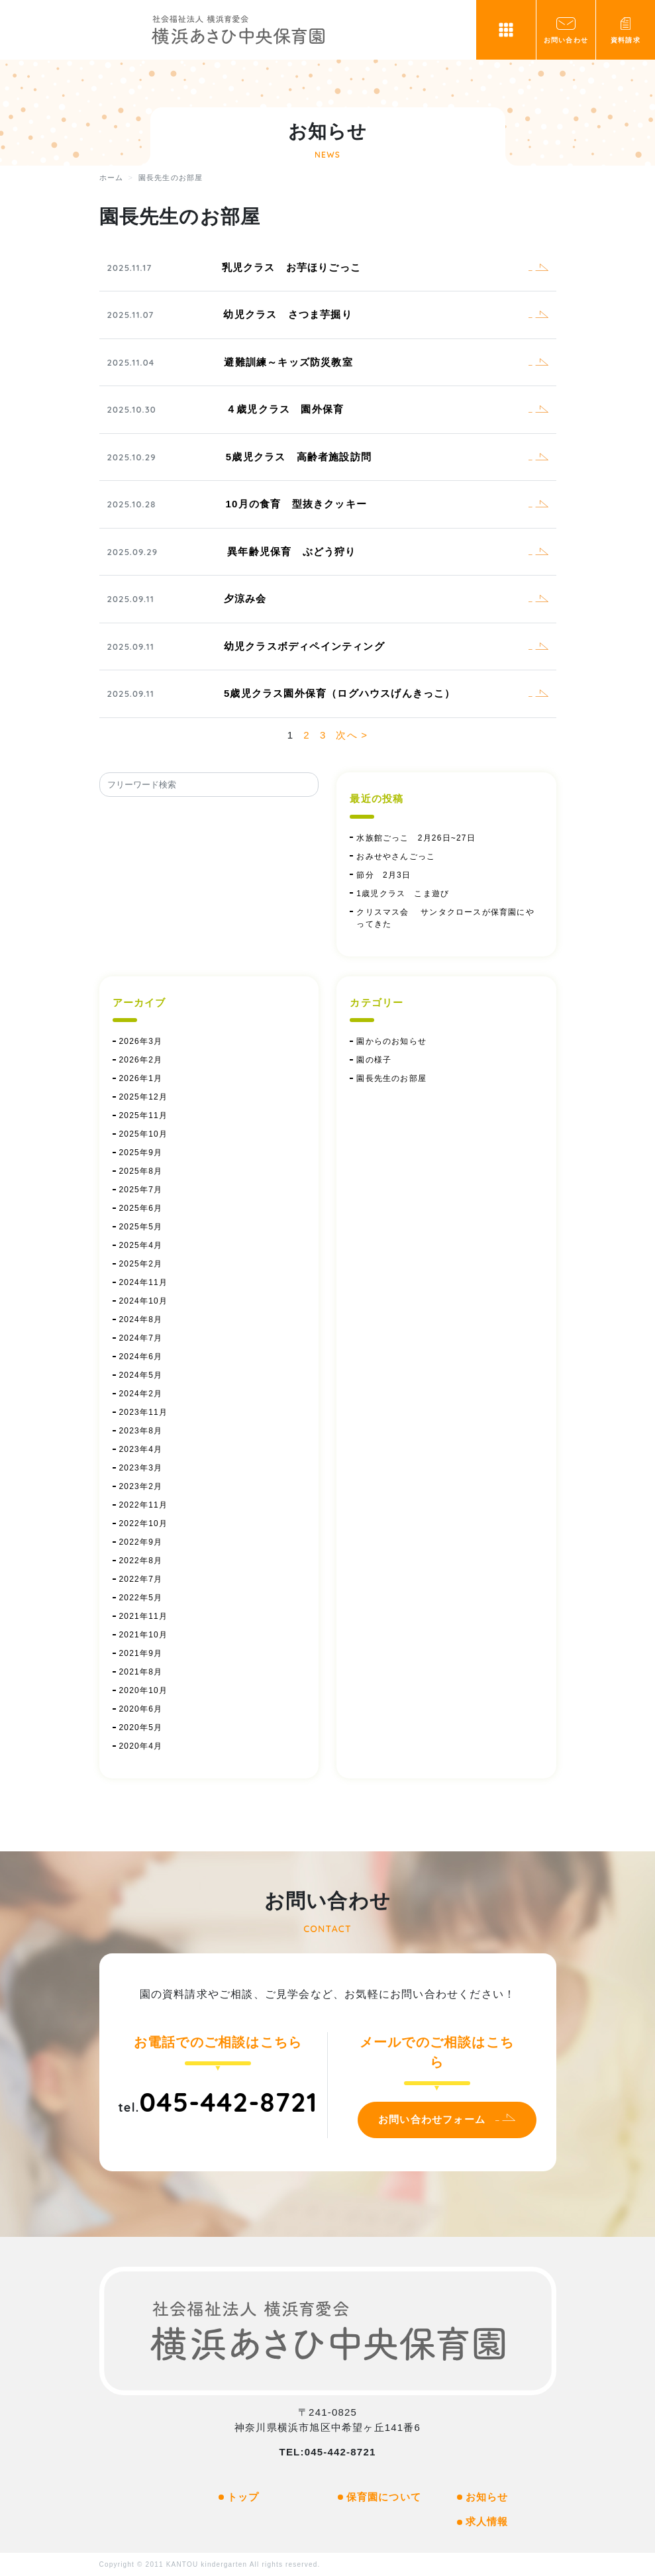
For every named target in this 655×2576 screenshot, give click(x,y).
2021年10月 (143, 1634)
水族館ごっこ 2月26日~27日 (416, 838)
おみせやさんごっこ (395, 856)
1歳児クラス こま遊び (402, 893)
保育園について (383, 2496)
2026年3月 (141, 1041)
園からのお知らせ (391, 1041)
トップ (243, 2496)
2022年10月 (143, 1523)
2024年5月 (141, 1375)
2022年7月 (141, 1579)
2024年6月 (141, 1356)
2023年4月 (141, 1449)
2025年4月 (141, 1245)
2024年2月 (141, 1393)
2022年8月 (141, 1560)
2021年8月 (141, 1671)
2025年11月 (143, 1115)
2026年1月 (141, 1078)
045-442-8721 (228, 2101)
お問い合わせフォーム (431, 2119)
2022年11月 (143, 1505)
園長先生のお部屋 (391, 1078)
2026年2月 (141, 1059)
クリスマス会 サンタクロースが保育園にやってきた (445, 918)
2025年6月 (141, 1208)
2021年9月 (141, 1653)
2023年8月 (141, 1430)
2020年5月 (141, 1727)
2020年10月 (143, 1690)
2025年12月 (143, 1097)
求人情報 (487, 2521)
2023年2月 (141, 1486)
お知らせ (487, 2496)
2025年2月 (141, 1263)
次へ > (352, 735)
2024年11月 (143, 1282)
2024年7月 (141, 1338)
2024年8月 (141, 1319)
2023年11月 (143, 1412)
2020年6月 (141, 1709)
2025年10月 (143, 1134)
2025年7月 (141, 1189)
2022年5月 (141, 1597)
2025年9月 (141, 1152)
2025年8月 (141, 1171)
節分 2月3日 (387, 875)
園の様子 (373, 1059)
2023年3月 (141, 1467)
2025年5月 (141, 1226)
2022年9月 (141, 1542)
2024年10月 (143, 1301)
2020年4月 (141, 1746)
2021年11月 (143, 1616)
